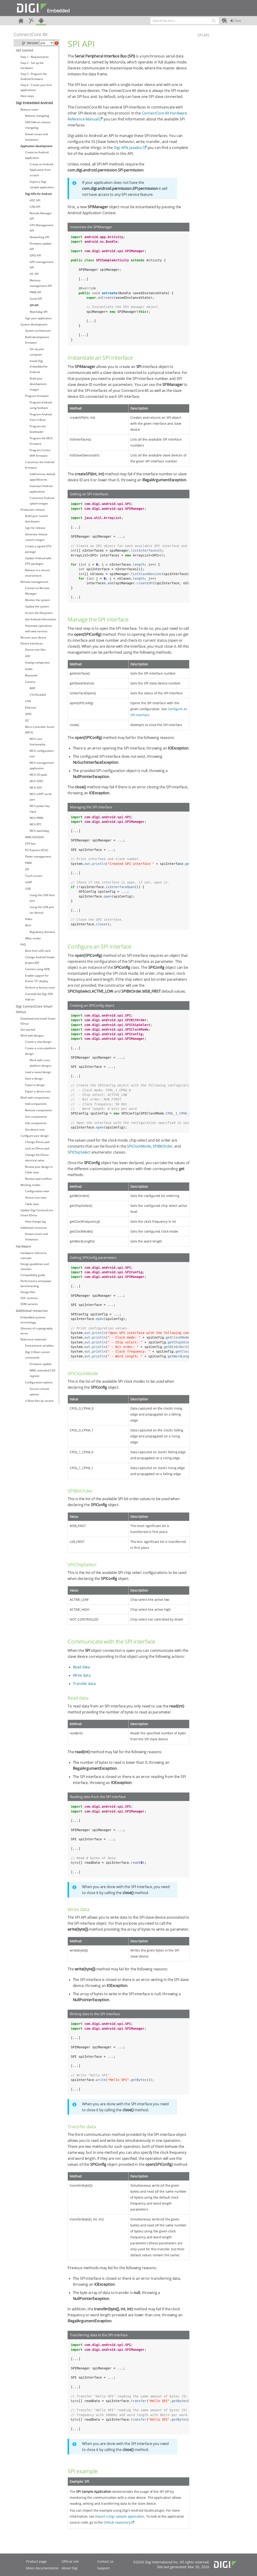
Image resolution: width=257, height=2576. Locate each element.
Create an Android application (37, 155)
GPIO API (35, 255)
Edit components (35, 1123)
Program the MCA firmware (41, 441)
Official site (70, 2561)
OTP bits (30, 844)
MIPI (32, 688)
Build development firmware (37, 340)
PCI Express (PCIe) (36, 850)
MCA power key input (40, 808)
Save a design (34, 1078)
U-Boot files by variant (39, 1401)
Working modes (30, 1185)
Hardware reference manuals (33, 1255)
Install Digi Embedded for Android (39, 366)
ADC (28, 656)
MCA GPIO (36, 781)
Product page (36, 2561)
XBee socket (33, 938)
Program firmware (37, 396)
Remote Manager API (41, 216)
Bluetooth (31, 675)
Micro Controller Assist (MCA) (39, 729)
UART (28, 882)
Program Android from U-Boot (41, 417)
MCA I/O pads (38, 775)
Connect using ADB (37, 969)
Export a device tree (38, 1091)
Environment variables (39, 1346)
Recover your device (33, 637)
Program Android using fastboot (41, 405)
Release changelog (37, 116)
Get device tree (35, 1129)
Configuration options (39, 1382)
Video (28, 919)
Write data (82, 1675)
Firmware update (40, 1364)
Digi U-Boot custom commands (37, 1354)
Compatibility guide (32, 1275)
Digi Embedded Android (34, 103)
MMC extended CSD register (42, 1373)
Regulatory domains (42, 932)
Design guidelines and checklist (34, 1266)
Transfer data (84, 1683)
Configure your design (34, 1136)
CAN (28, 701)
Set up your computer (37, 351)
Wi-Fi (28, 925)
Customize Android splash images (42, 500)
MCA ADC (36, 787)
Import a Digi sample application (42, 184)
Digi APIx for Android (38, 194)
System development (33, 324)
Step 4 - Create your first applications (36, 87)
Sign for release (35, 528)
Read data (81, 1667)
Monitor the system (37, 600)
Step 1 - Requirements (34, 57)
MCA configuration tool (42, 753)
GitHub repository (117, 2522)
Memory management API (41, 283)
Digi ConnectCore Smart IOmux (34, 1009)
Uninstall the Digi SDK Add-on (39, 996)
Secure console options (39, 1391)
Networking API (39, 237)
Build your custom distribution (36, 518)
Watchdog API (38, 312)
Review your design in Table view (39, 1169)
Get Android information (40, 619)
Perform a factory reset (40, 987)
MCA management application (42, 765)
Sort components (36, 1117)
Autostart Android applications (41, 488)
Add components (36, 1104)
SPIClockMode (139, 1146)
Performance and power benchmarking (35, 1283)
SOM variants (29, 1304)
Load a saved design (38, 1072)
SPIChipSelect (79, 1152)
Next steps (27, 96)
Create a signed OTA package (38, 549)
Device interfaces (31, 643)
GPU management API (41, 264)
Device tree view (35, 1198)
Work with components (35, 1098)
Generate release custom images (36, 537)
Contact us (105, 2561)
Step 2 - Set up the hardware (32, 65)
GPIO (28, 714)
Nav (236, 20)
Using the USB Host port (42, 898)
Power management (38, 856)
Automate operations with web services (38, 628)
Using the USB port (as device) (42, 910)
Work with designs (32, 1035)
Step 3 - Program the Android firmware (33, 76)
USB (28, 889)
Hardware (23, 1246)
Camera (30, 682)
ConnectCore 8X (31, 34)
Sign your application (38, 318)
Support (103, 2568)
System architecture (38, 331)
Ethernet (30, 708)
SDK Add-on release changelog (38, 125)
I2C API (34, 274)
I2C (27, 720)
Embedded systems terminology (33, 1319)
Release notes (29, 109)
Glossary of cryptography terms (36, 1330)
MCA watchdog (39, 831)
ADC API (35, 200)
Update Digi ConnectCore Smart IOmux (36, 1212)
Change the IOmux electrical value (37, 1157)
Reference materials (33, 1339)
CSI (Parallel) (38, 695)
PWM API (35, 292)
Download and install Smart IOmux (38, 1021)
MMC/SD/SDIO (34, 837)
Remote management (34, 582)
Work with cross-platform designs (40, 1063)
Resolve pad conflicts (38, 1179)
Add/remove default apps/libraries (42, 477)
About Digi (70, 2568)
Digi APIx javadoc (128, 147)
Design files (27, 1292)
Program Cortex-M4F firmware (40, 453)
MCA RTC (36, 824)
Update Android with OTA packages (38, 561)
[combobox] (184, 21)
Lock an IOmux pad (37, 1148)
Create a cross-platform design (40, 1051)
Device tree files (35, 650)
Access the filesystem (39, 613)
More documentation (42, 2568)
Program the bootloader (38, 429)
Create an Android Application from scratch (41, 169)
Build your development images (38, 383)
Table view (32, 1204)
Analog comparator (37, 662)
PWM (28, 863)
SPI (27, 869)
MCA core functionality (37, 741)
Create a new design (38, 1042)
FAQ (23, 944)
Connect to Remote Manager (37, 591)
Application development (36, 146)
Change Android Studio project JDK (39, 960)
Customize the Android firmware (39, 465)
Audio (28, 669)
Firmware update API (40, 246)
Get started (24, 50)
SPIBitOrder (162, 1146)
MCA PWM (36, 818)
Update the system (37, 606)
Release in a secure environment (37, 573)
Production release (32, 510)
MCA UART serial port (40, 796)
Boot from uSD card (37, 951)
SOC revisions (29, 1298)
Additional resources (33, 1228)
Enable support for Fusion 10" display (37, 978)
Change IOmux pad (37, 1142)
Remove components (38, 1110)
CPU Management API (41, 228)
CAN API (35, 207)
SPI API (34, 305)
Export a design (35, 1085)
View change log (35, 1221)
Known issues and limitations (36, 137)
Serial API (36, 299)
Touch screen (33, 876)
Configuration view (37, 1191)
